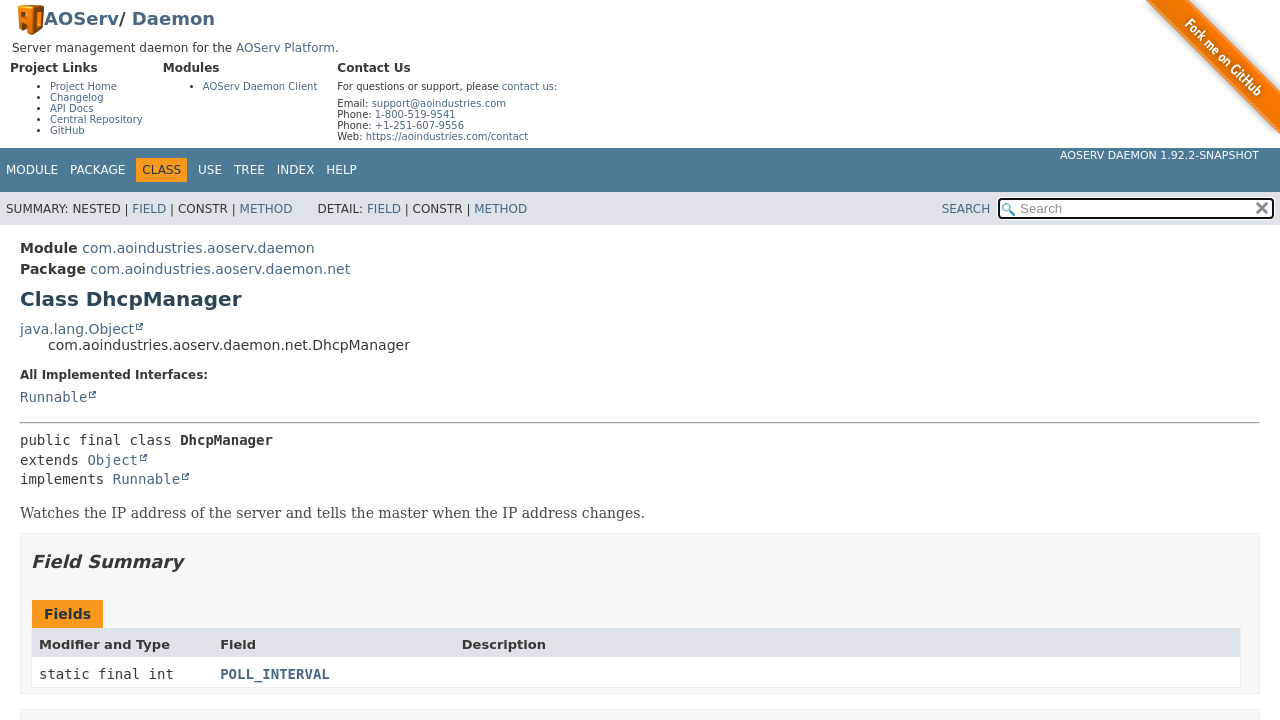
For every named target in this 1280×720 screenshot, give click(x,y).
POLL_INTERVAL (275, 674)
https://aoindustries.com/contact (447, 136)
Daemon (173, 18)
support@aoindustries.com (439, 103)
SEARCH (966, 209)
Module (32, 170)
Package (97, 170)
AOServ (81, 18)
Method (266, 209)
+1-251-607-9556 (419, 125)
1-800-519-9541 (415, 114)
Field (149, 209)
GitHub (67, 130)
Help (341, 170)
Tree (249, 170)
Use (210, 170)
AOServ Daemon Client (260, 86)
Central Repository (96, 119)
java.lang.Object (77, 329)
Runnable (53, 397)
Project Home (83, 86)
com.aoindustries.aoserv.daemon (198, 248)
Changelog (77, 97)
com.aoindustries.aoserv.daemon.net (220, 269)
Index (296, 170)
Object (112, 460)
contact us (528, 86)
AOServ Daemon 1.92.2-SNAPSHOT (1159, 155)
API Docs (72, 108)
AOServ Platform (285, 48)
